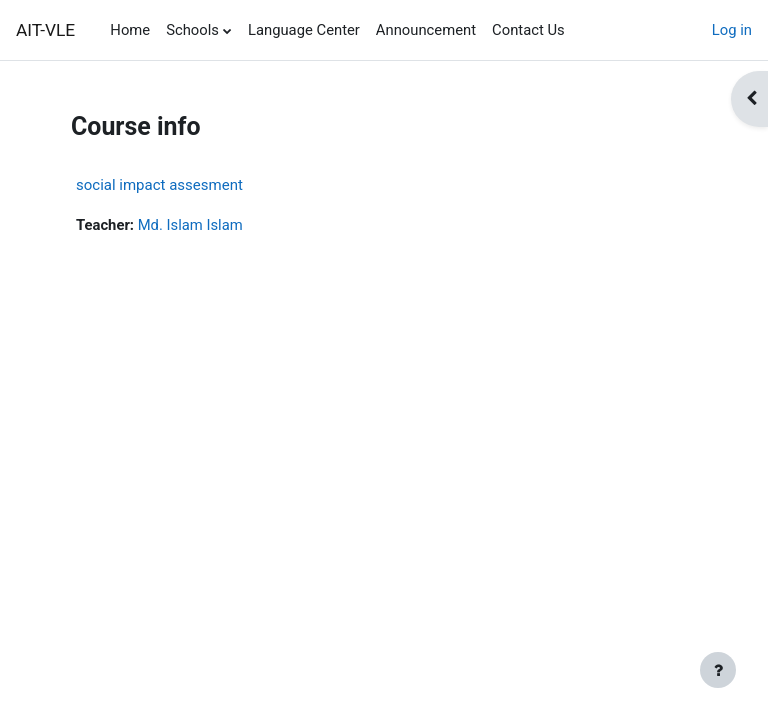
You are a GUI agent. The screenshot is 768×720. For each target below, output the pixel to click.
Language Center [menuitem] (304, 30)
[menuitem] (581, 30)
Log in (732, 30)
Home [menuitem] (130, 30)
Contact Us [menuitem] (528, 30)
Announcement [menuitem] (426, 30)
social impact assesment (159, 185)
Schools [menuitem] (192, 30)
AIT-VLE (45, 30)
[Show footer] (718, 670)
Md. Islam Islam (190, 225)
